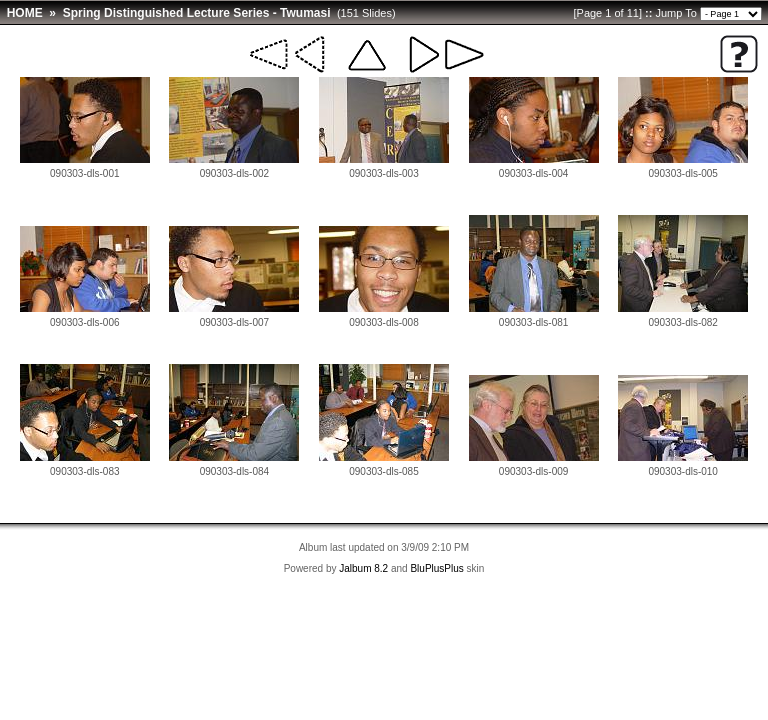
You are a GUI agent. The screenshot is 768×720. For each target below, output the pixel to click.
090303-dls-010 (683, 471)
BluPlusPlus (436, 568)
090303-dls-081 (534, 322)
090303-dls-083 (85, 471)
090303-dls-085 (384, 471)
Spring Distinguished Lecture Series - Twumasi (197, 13)
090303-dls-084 (235, 471)
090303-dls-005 (683, 173)
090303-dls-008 (384, 322)
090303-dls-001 (85, 173)
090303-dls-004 (534, 173)
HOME (25, 13)
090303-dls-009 (534, 471)
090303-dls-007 (235, 322)
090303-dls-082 (683, 322)
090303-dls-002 (235, 173)
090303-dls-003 (384, 173)
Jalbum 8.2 (363, 568)
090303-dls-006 (85, 322)
